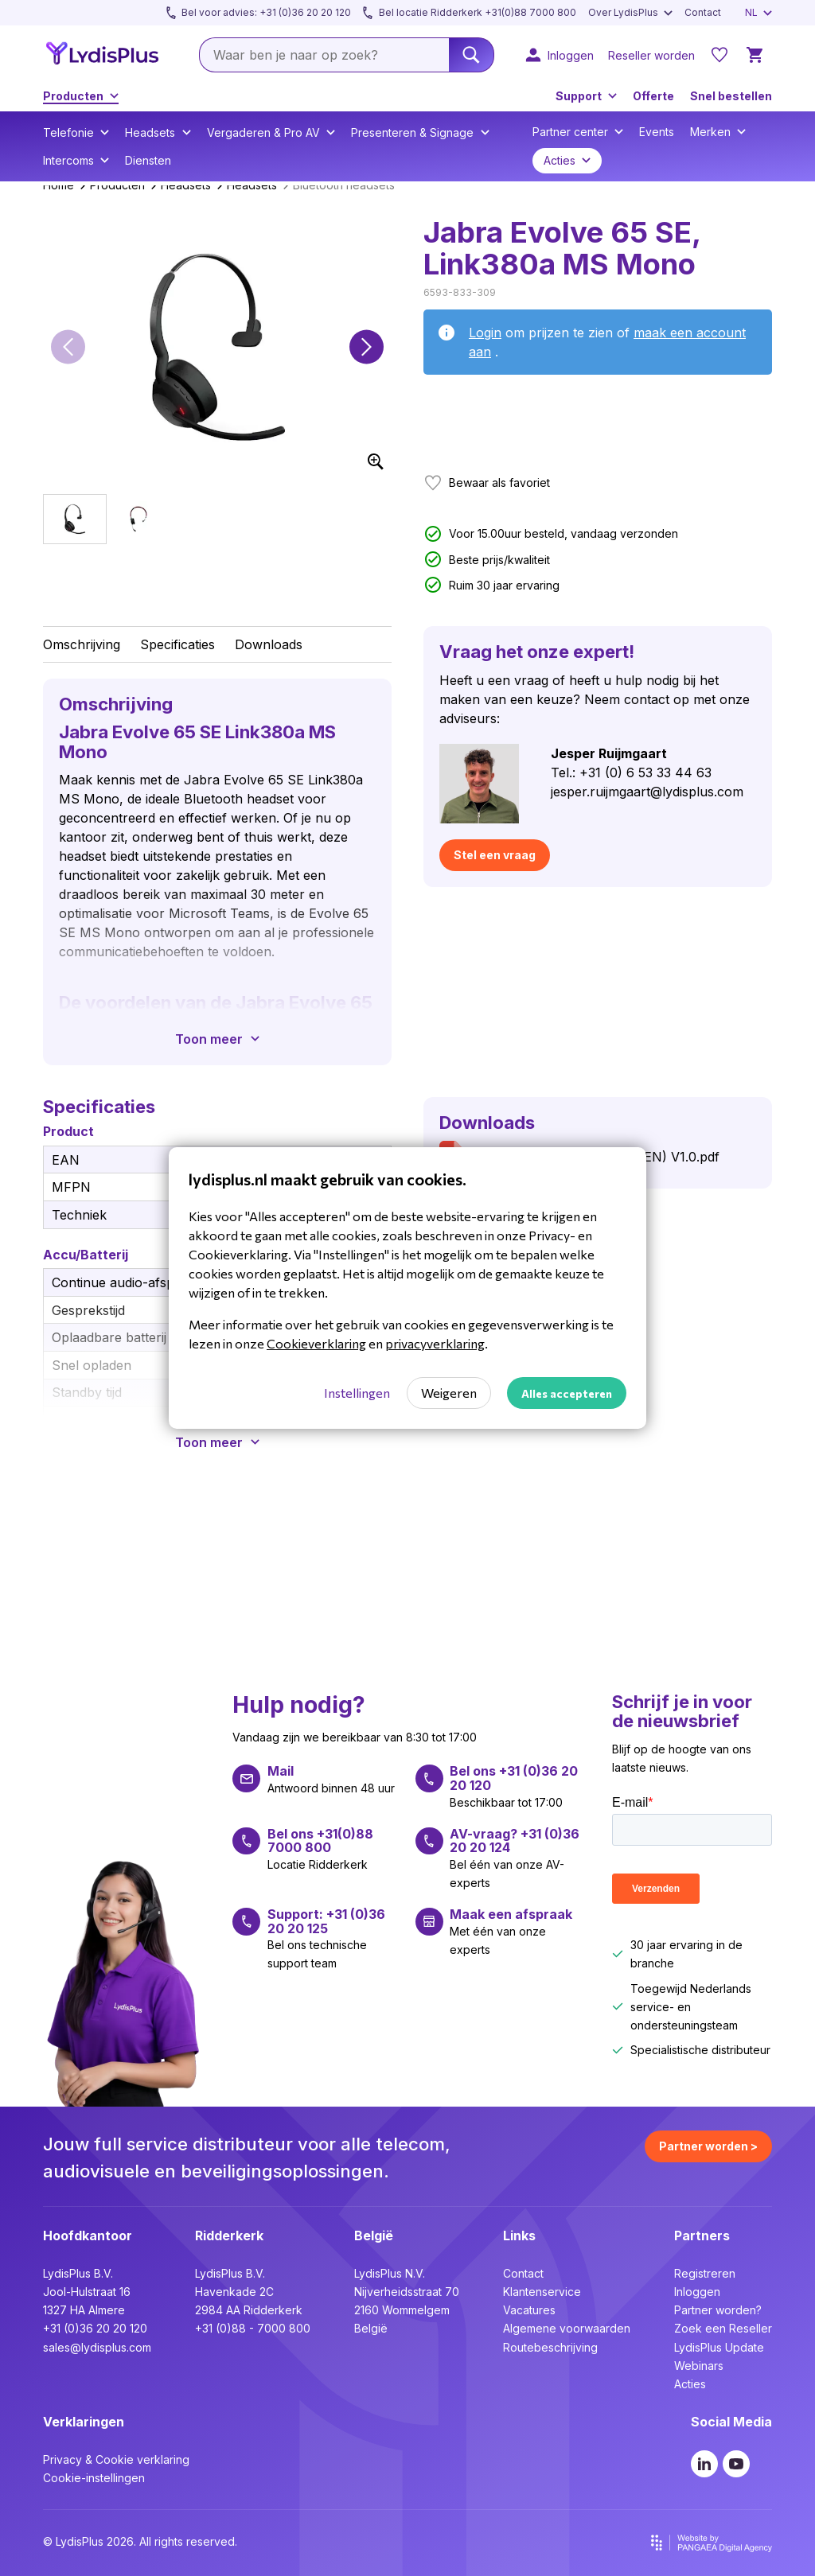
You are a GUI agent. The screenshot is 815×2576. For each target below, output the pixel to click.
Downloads (268, 644)
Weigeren (449, 1392)
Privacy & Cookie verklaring (116, 2459)
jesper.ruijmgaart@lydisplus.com (647, 792)
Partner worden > (708, 2146)
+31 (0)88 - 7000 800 (252, 2328)
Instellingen (357, 1392)
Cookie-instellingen (94, 2478)
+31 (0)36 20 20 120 (95, 2328)
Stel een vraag (495, 855)
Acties (690, 2384)
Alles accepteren (566, 1393)
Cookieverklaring (316, 1343)
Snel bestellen (731, 96)
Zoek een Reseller (723, 2328)
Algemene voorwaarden (566, 2328)
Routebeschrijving (550, 2347)
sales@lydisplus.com (97, 2347)
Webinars (698, 2365)
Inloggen (697, 2291)
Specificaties (177, 644)
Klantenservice (542, 2291)
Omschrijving (81, 644)
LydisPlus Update (719, 2347)
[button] (68, 347)
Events (656, 131)
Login (485, 332)
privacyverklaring (435, 1343)
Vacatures (529, 2310)
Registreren (704, 2273)
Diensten (148, 160)
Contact (523, 2273)
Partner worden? (718, 2310)
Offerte (653, 96)
